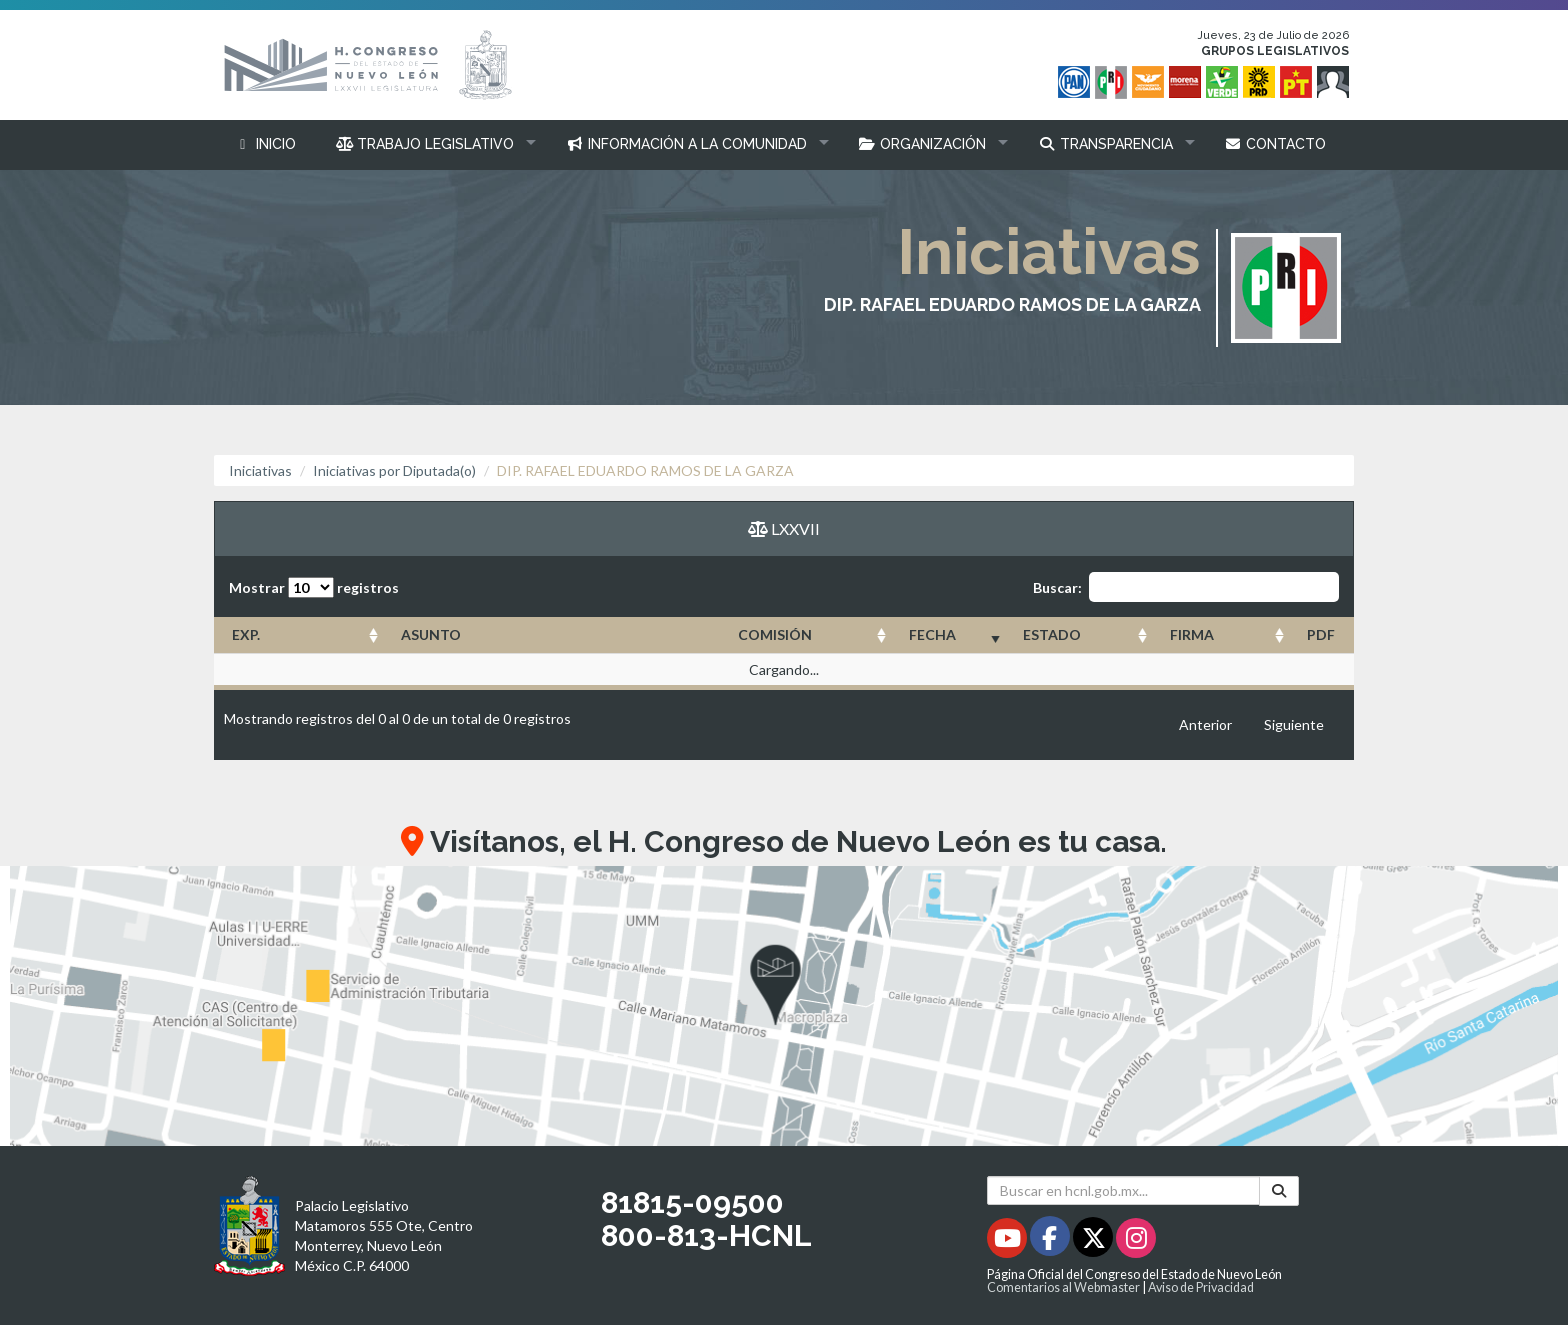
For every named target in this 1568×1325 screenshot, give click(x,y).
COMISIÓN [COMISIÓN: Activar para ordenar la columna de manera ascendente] (775, 634)
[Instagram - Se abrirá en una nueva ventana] (1136, 1241)
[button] (431, 144)
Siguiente (1294, 724)
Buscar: (1186, 587)
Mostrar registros (314, 587)
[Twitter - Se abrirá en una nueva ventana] (1094, 1241)
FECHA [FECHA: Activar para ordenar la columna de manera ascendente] (932, 634)
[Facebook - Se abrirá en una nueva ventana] (1051, 1241)
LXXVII (784, 528)
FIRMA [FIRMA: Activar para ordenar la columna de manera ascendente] (1192, 634)
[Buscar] (1279, 1191)
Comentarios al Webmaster (1063, 1287)
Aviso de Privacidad (1201, 1287)
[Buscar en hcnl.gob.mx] (1123, 1190)
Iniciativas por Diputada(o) (394, 470)
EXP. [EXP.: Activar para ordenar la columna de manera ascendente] (246, 634)
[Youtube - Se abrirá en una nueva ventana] (1008, 1241)
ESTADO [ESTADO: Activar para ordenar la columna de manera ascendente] (1052, 634)
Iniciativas (260, 470)
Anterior (1205, 724)
